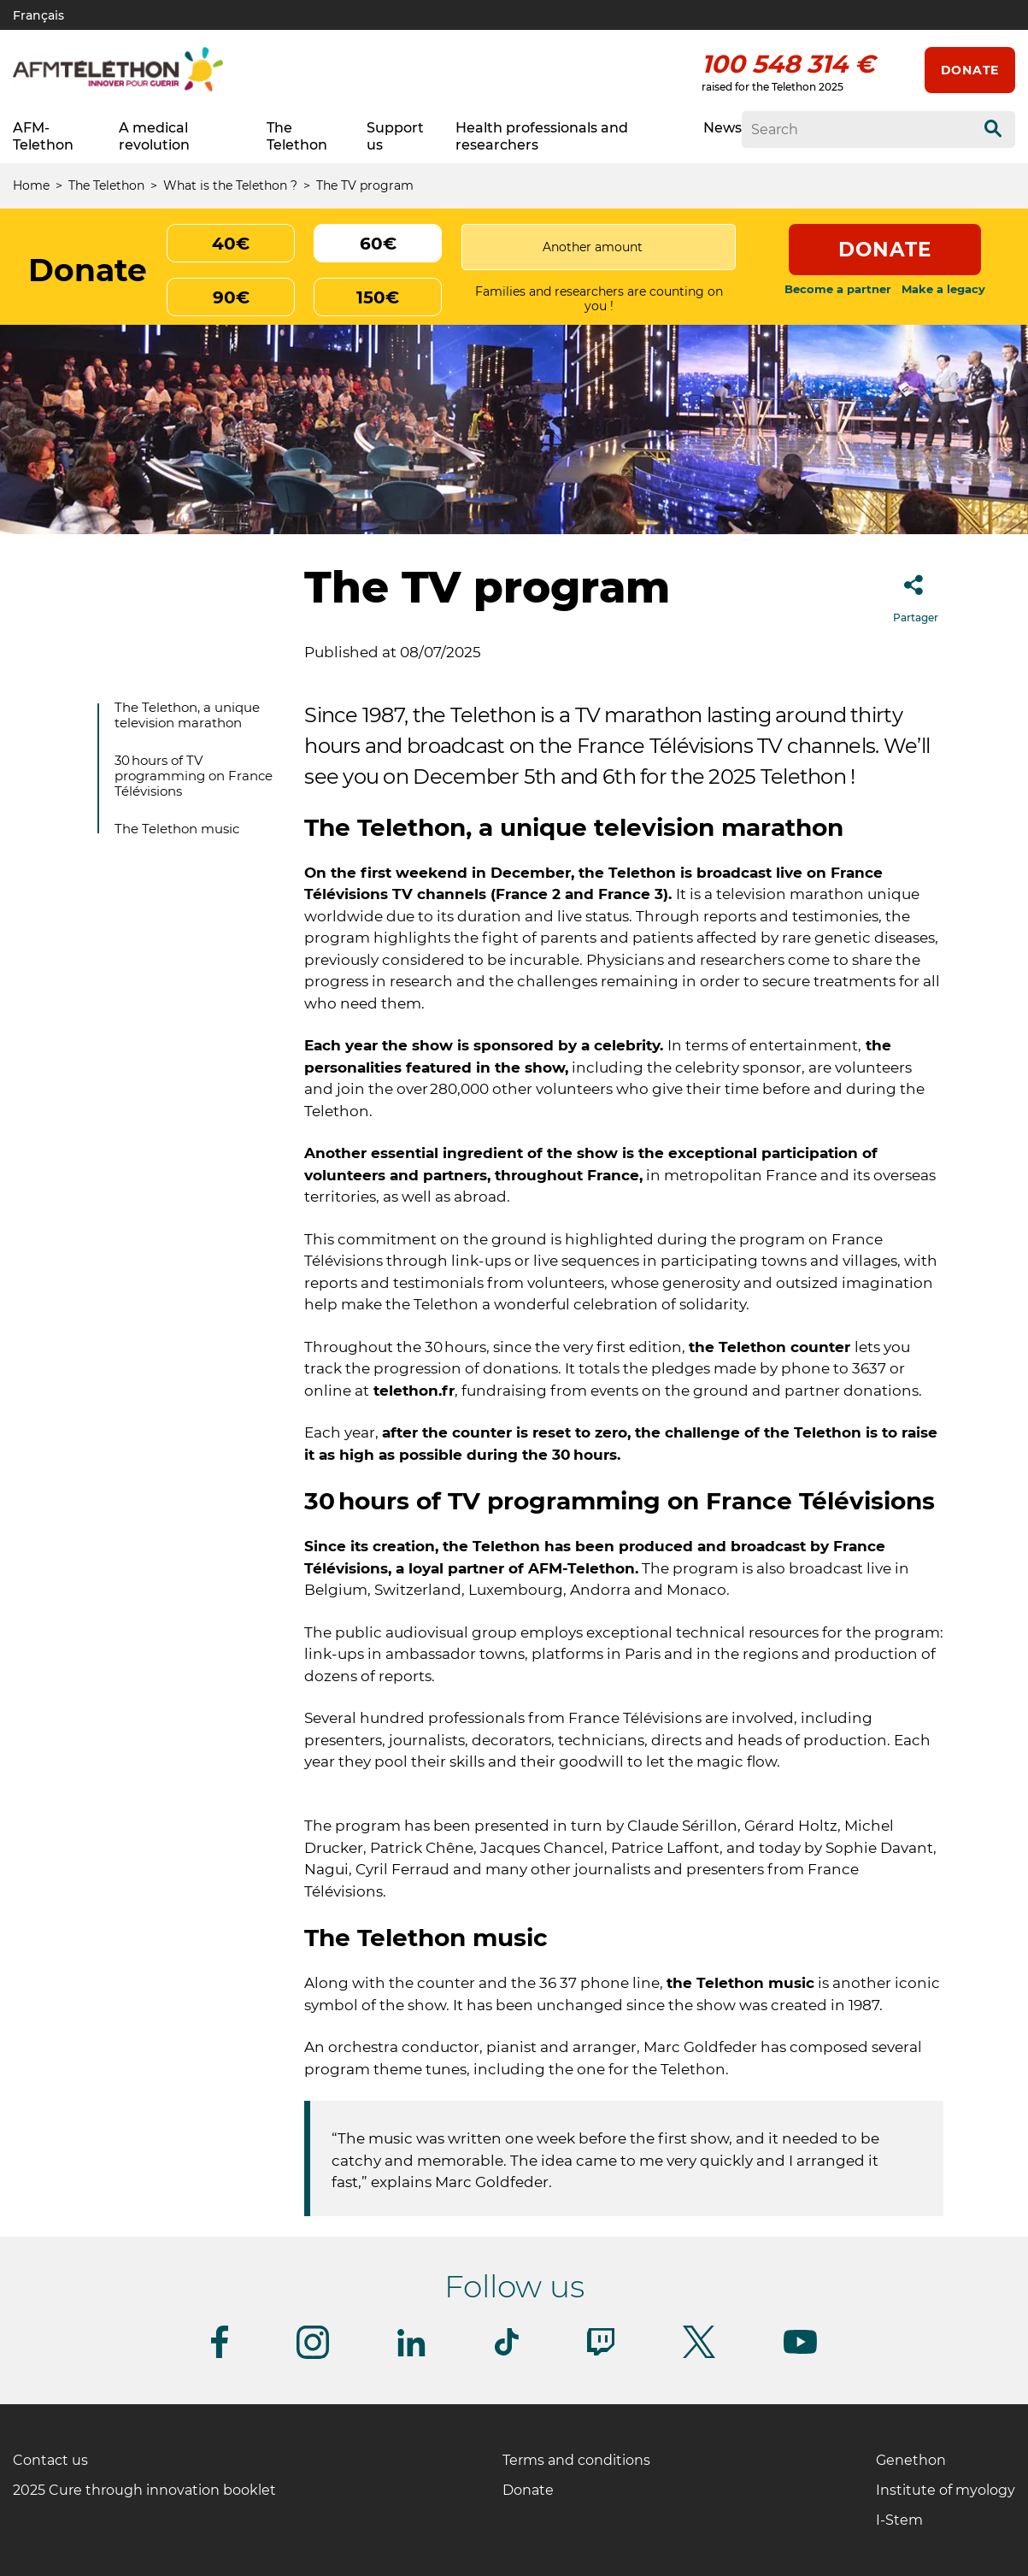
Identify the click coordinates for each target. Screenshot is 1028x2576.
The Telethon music (177, 828)
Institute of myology (945, 2490)
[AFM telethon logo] (118, 88)
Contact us (50, 2460)
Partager (915, 593)
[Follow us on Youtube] (800, 2350)
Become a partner (837, 289)
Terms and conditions (576, 2460)
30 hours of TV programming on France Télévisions (194, 775)
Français (38, 15)
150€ (377, 297)
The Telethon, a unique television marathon (187, 715)
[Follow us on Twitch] (600, 2352)
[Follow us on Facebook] (219, 2355)
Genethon (911, 2460)
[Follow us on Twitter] (699, 2355)
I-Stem (899, 2520)
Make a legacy (943, 289)
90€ (231, 297)
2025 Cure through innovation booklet (144, 2490)
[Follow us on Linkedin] (411, 2353)
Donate (970, 70)
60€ (378, 243)
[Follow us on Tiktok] (507, 2352)
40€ (231, 243)
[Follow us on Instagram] (313, 2355)
